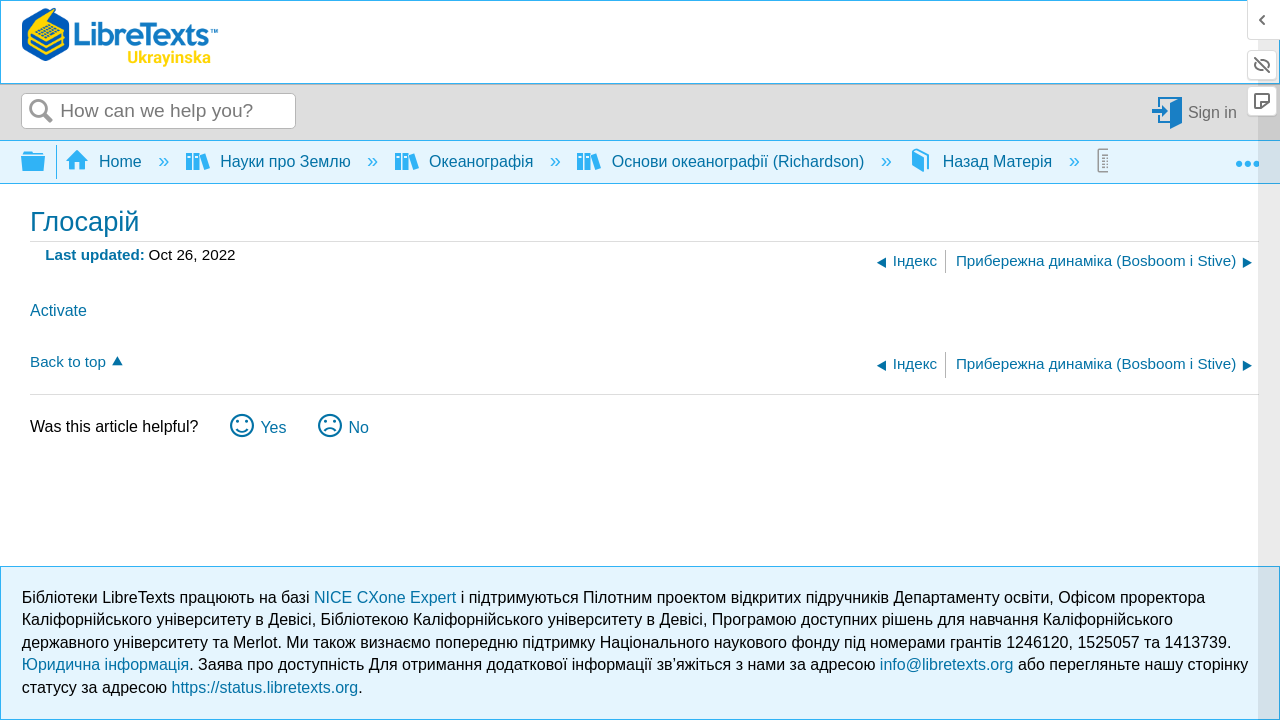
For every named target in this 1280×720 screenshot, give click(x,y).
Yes (273, 427)
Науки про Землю (270, 161)
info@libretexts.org (947, 664)
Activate (58, 310)
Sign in (1212, 111)
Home (106, 161)
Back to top (68, 361)
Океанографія (466, 161)
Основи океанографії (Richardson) (722, 161)
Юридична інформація (105, 664)
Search (41, 112)
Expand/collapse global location (1247, 156)
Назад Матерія (982, 161)
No (358, 427)
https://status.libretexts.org (265, 687)
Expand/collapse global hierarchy (46, 162)
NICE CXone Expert (387, 597)
